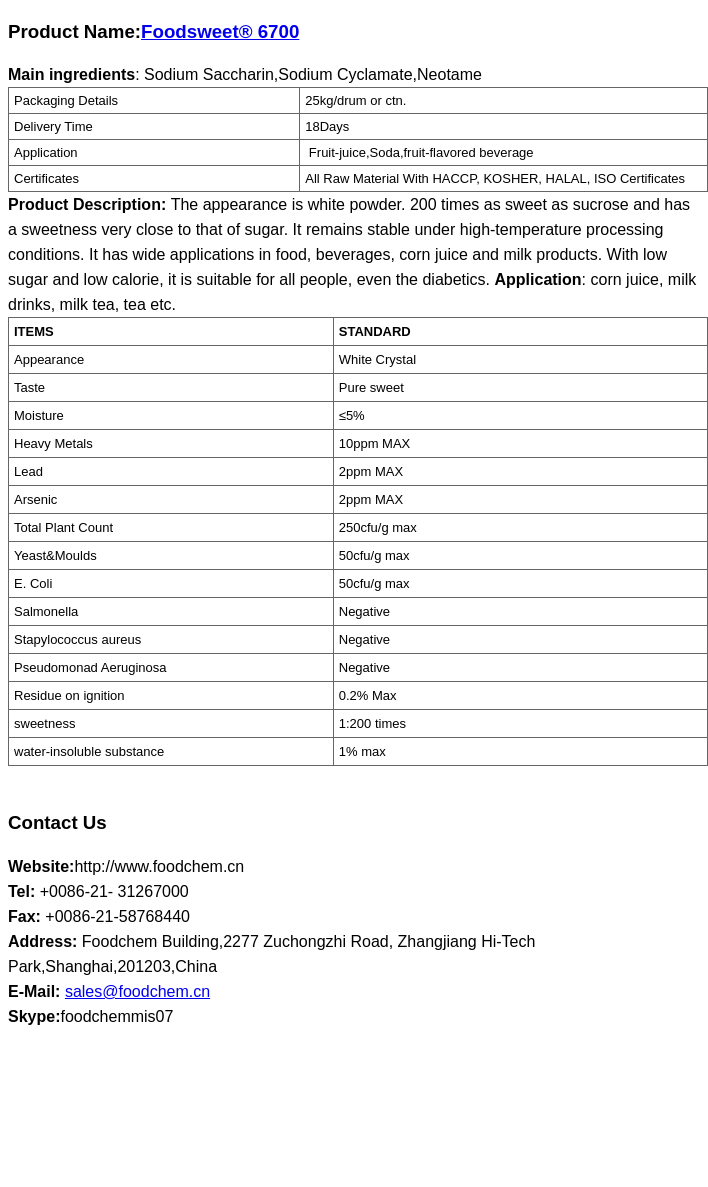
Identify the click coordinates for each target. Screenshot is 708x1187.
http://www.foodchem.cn (159, 866)
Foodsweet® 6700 (220, 31)
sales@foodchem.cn (137, 991)
